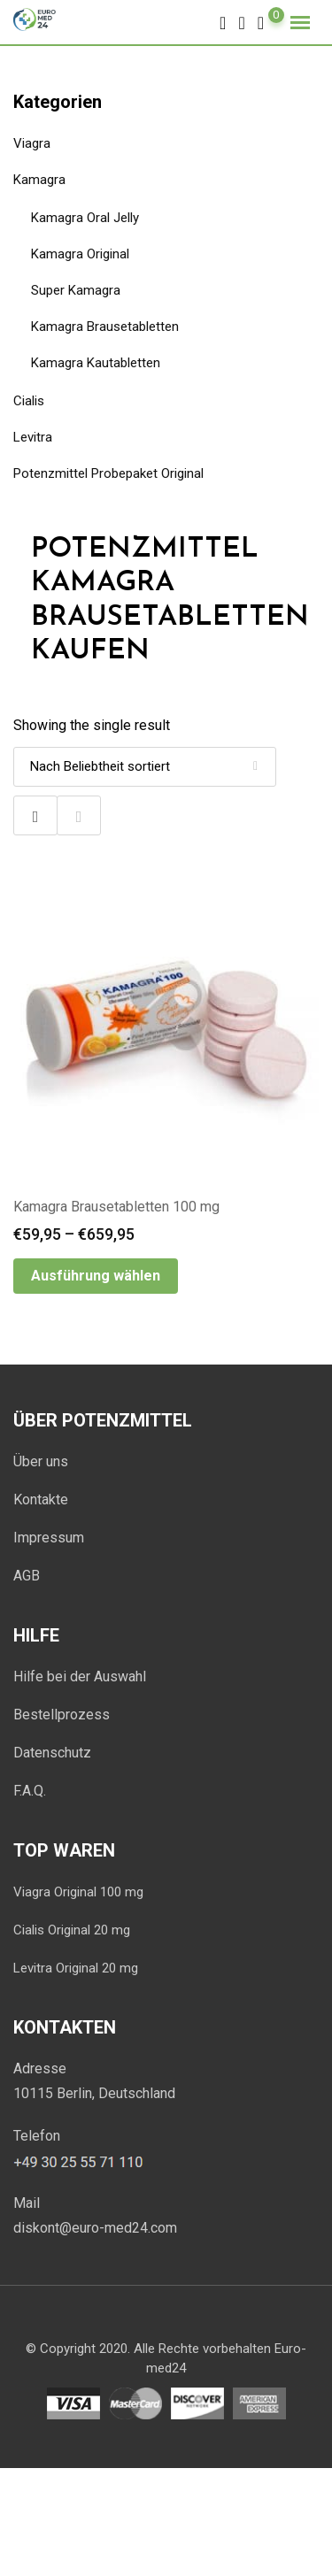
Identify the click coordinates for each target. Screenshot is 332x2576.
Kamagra (39, 180)
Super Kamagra (75, 290)
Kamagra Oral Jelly (85, 218)
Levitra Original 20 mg (75, 1968)
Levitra (32, 437)
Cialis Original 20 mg (71, 1930)
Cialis (28, 401)
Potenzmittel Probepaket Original (108, 473)
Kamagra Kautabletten (95, 363)
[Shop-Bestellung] (144, 767)
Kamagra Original (80, 254)
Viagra (31, 143)
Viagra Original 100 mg (78, 1892)
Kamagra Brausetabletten (105, 326)
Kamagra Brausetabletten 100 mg (116, 1206)
